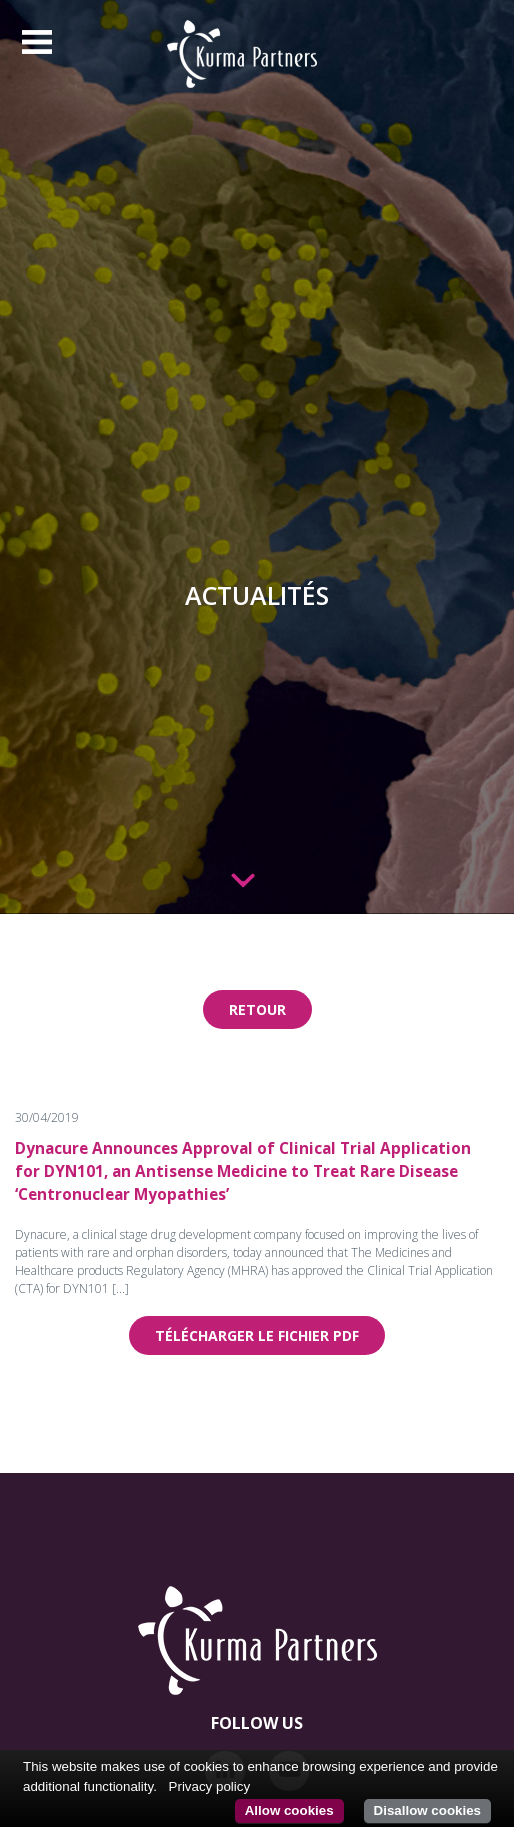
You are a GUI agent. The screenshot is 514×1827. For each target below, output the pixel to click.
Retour (257, 1009)
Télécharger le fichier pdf (257, 1335)
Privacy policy (209, 1786)
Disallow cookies (427, 1810)
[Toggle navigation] (37, 42)
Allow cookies (289, 1810)
